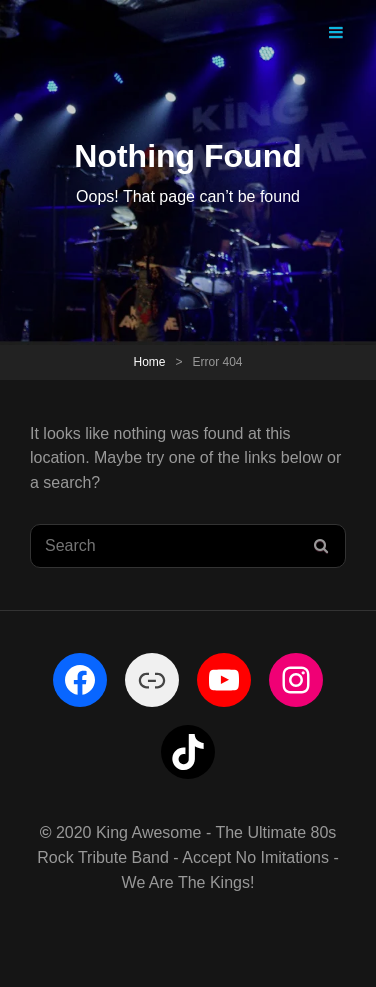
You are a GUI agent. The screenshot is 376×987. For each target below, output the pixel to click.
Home (149, 362)
